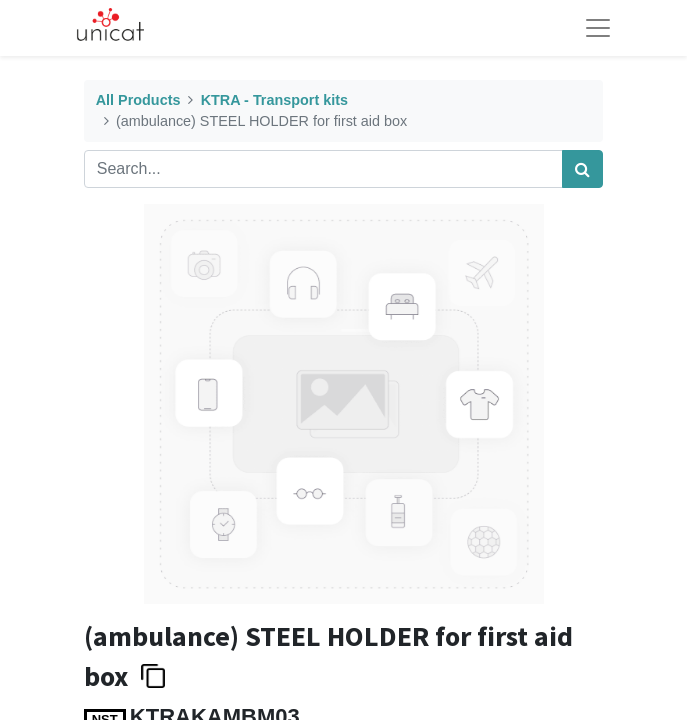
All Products (138, 100)
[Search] (582, 169)
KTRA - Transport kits (274, 100)
